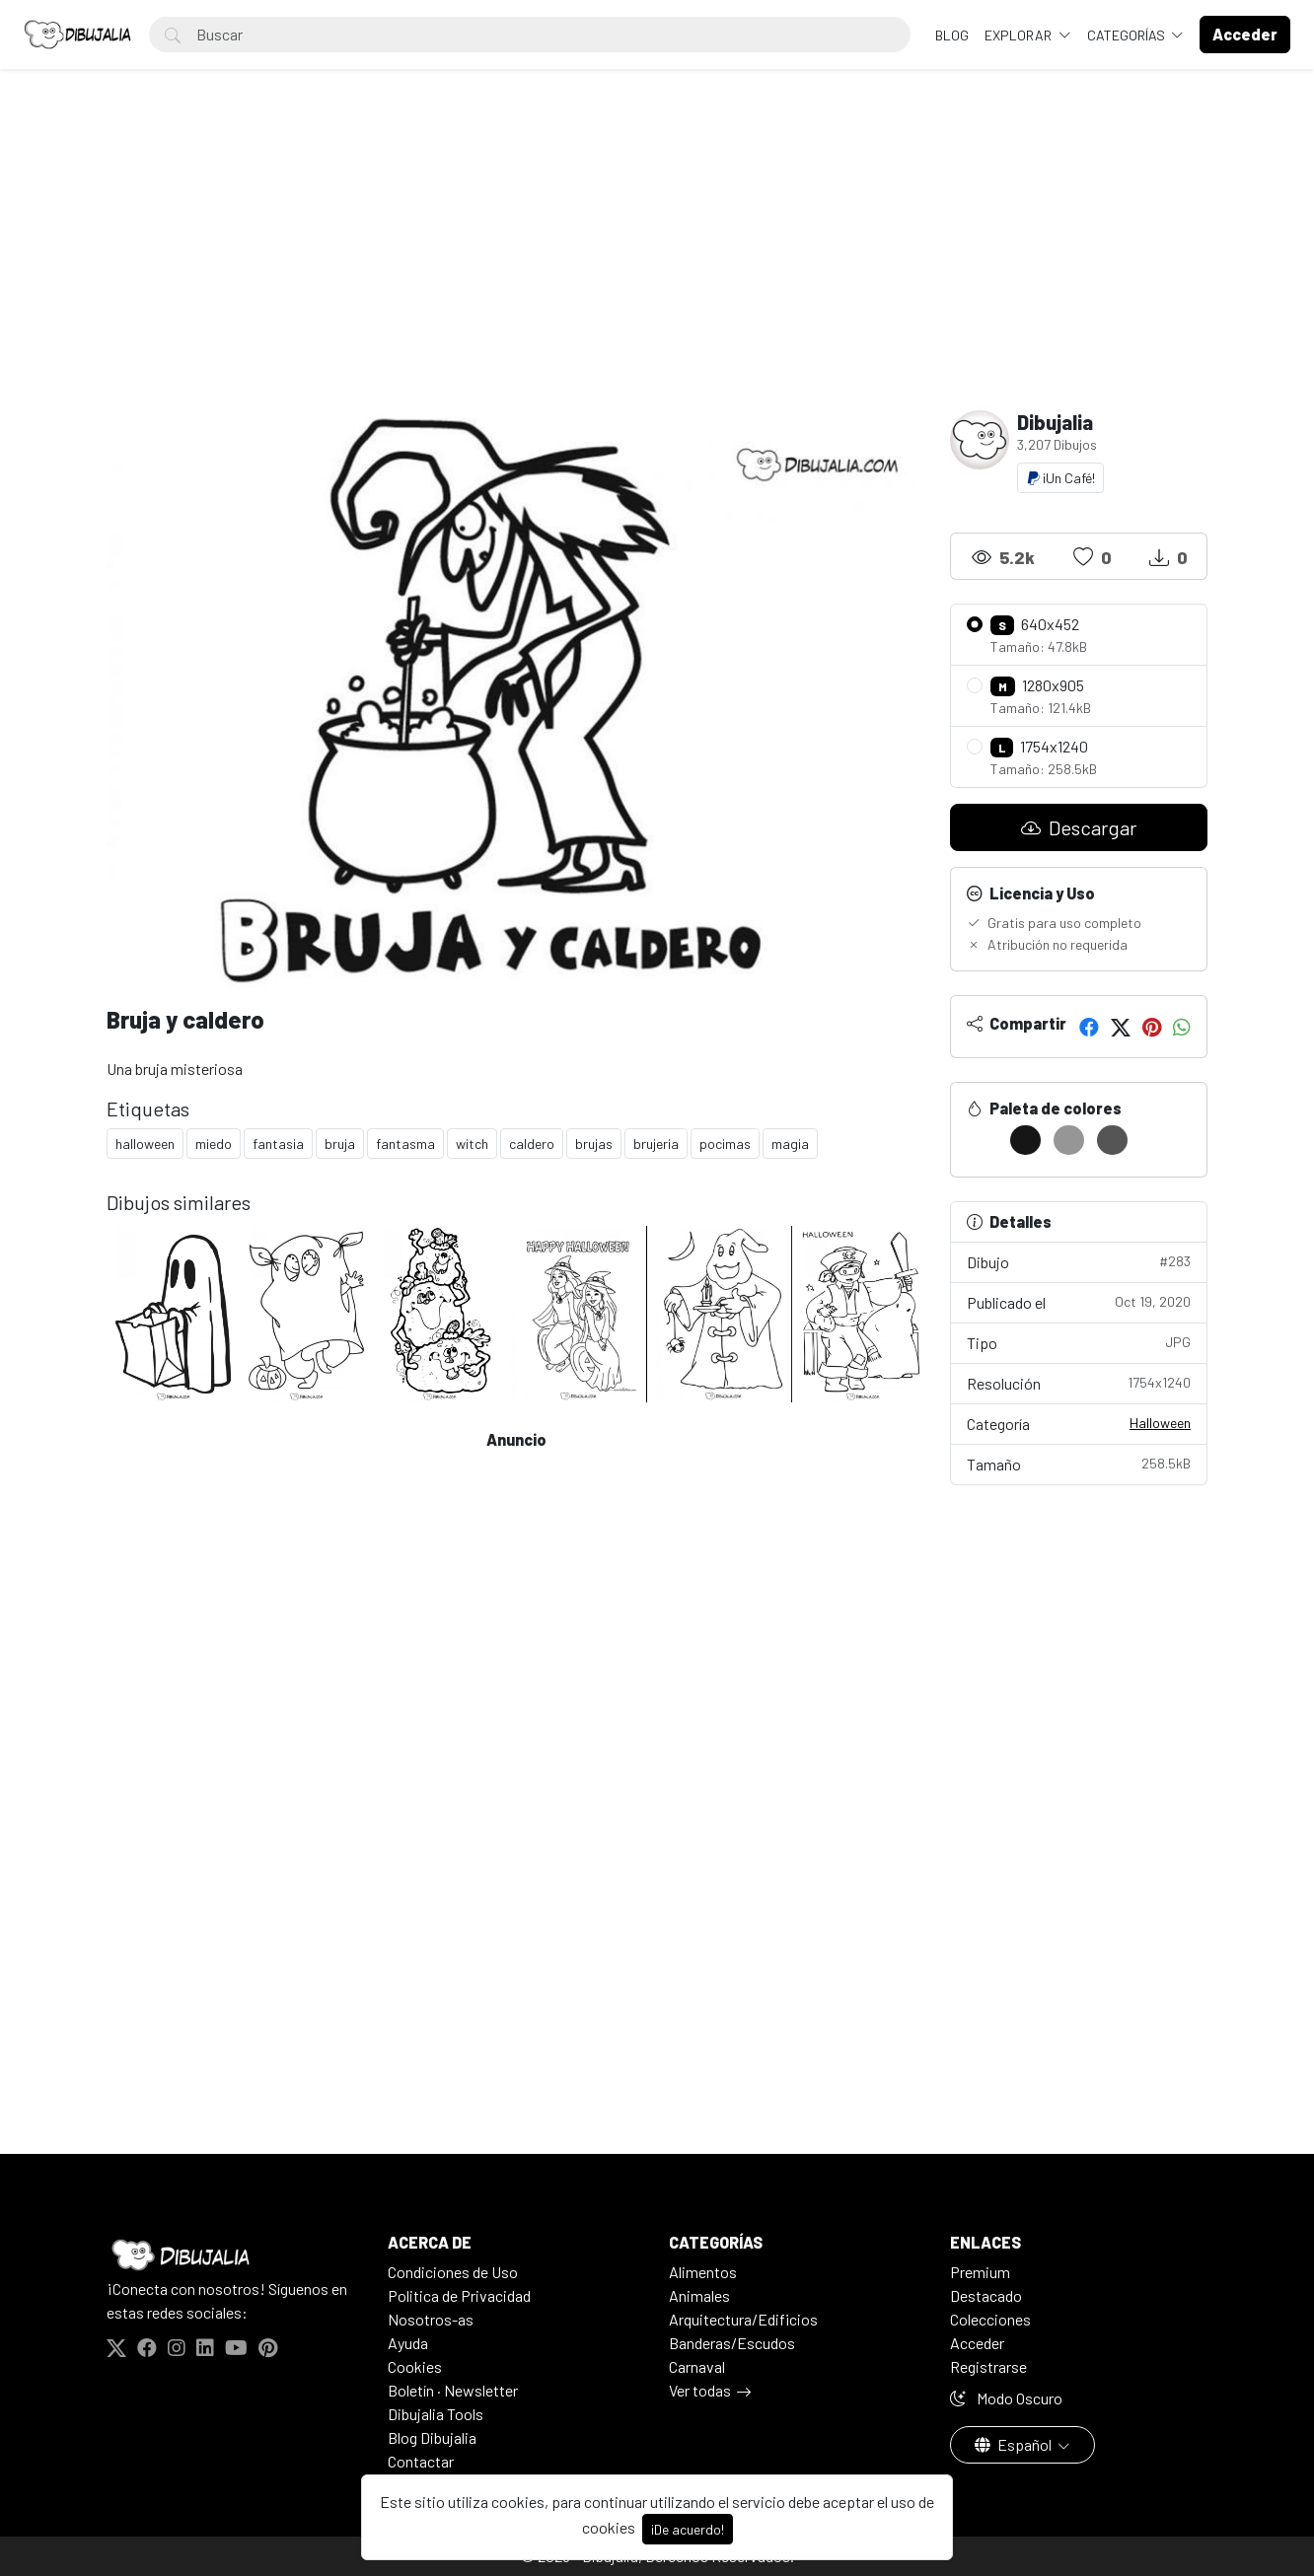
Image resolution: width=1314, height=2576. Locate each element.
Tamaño (1079, 1463)
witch (472, 1143)
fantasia (278, 1143)
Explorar (1020, 35)
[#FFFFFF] (982, 1140)
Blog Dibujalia (432, 2437)
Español (1015, 2444)
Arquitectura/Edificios (743, 2319)
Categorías (1127, 35)
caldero (531, 1143)
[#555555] (1112, 1140)
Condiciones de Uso (453, 2271)
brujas (594, 1143)
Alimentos (703, 2271)
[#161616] (1025, 1140)
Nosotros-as (431, 2319)
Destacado (986, 2295)
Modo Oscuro (1006, 2398)
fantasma (405, 1143)
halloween (145, 1143)
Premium (980, 2271)
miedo (213, 1143)
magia (790, 1143)
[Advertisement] (657, 262)
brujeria (656, 1143)
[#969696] (1069, 1140)
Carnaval (697, 2366)
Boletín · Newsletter (453, 2390)
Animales (699, 2295)
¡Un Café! (1060, 477)
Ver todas (700, 2390)
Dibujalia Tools (435, 2413)
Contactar (421, 2461)
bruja (340, 1143)
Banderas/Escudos (732, 2342)
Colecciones (990, 2319)
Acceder (977, 2342)
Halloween (1160, 1422)
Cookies (415, 2366)
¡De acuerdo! (687, 2529)
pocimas (725, 1143)
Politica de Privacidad (459, 2295)
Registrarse (988, 2366)
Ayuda (408, 2342)
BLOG (952, 35)
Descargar (1078, 827)
